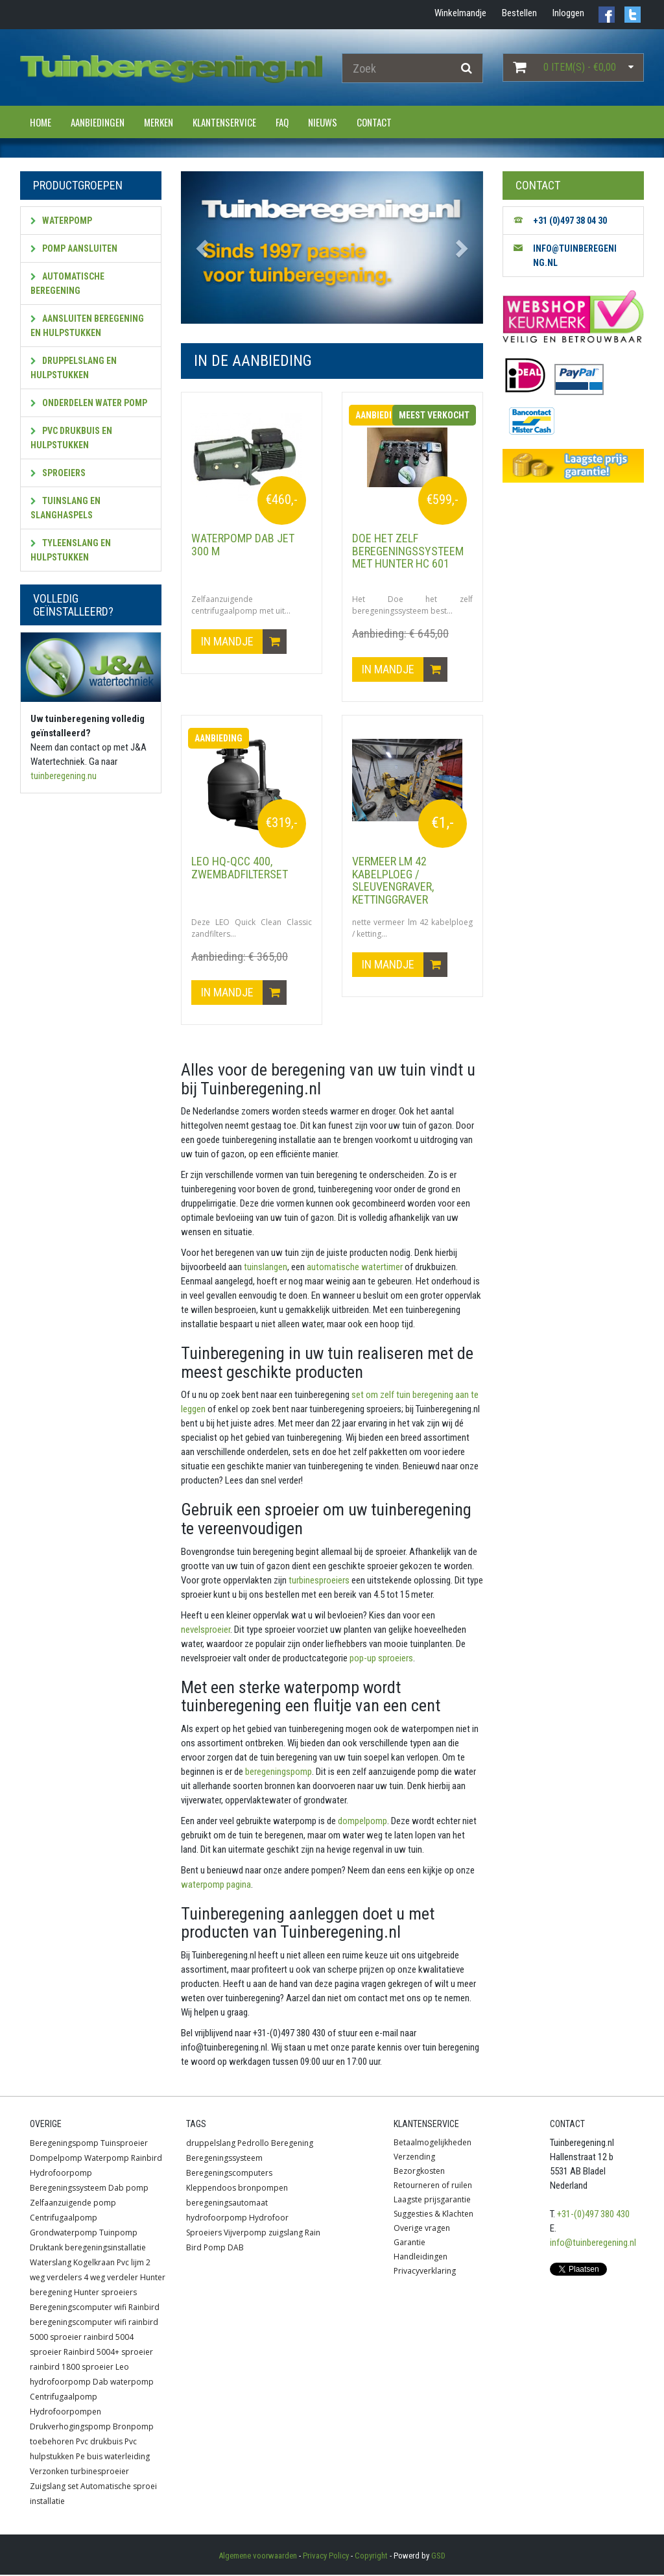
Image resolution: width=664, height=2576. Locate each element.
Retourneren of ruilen (433, 2186)
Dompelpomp (56, 2159)
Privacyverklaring (425, 2272)
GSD (438, 2557)
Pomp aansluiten (73, 248)
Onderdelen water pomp (88, 403)
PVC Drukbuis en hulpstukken (71, 438)
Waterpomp (61, 220)
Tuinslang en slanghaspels (65, 508)
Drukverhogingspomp (70, 2427)
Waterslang (50, 2263)
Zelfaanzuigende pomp (73, 2203)
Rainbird (146, 2159)
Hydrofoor (269, 2218)
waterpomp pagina (216, 1885)
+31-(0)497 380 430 (593, 2215)
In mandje (244, 642)
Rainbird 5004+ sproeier (108, 2353)
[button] (203, 247)
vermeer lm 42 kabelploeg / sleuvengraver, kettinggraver (393, 881)
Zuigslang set (54, 2487)
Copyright (371, 2557)
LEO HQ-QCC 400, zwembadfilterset (239, 868)
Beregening (292, 2144)
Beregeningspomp (64, 2144)
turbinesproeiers (318, 1581)
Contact (374, 122)
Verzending (414, 2157)
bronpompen (263, 2189)
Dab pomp (128, 2189)
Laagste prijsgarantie (432, 2200)
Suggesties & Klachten (433, 2215)
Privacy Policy (326, 2557)
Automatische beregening (67, 283)
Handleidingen (420, 2257)
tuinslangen (264, 1268)
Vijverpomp (245, 2233)
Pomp (215, 2248)
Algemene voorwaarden (258, 2557)
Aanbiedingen (97, 122)
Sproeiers (58, 473)
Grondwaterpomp (63, 2233)
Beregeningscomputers (229, 2174)
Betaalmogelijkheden (432, 2143)
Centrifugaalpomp (63, 2218)
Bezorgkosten (419, 2172)
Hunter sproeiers (105, 2293)
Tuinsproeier (124, 2144)
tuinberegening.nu (63, 776)
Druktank (46, 2248)
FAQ (282, 122)
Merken (158, 122)
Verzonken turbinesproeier (79, 2472)
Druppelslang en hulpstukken (73, 367)
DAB (236, 2248)
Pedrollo (253, 2144)
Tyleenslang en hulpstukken (70, 550)
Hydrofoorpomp (61, 2174)
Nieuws (322, 122)
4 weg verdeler (111, 2278)
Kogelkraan (94, 2263)
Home (40, 122)
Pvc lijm (130, 2263)
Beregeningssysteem (68, 2189)
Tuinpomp (118, 2233)
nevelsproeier (205, 1630)
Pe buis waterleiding (113, 2457)
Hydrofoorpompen (65, 2412)
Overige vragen (422, 2229)
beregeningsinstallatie (105, 2248)
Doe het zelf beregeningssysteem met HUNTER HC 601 (408, 551)
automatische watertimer (354, 1268)
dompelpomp (361, 1821)
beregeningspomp (277, 1772)
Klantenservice (224, 122)
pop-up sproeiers (380, 1659)
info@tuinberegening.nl (593, 2244)
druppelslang (210, 2144)
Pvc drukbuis (99, 2442)
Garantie (409, 2243)
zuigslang (285, 2233)
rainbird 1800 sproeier (71, 2368)
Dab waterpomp (123, 2383)
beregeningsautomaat (227, 2203)
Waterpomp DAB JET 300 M (242, 544)
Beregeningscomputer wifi (78, 2308)
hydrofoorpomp (216, 2218)
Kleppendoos (211, 2189)
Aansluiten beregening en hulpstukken (87, 325)
